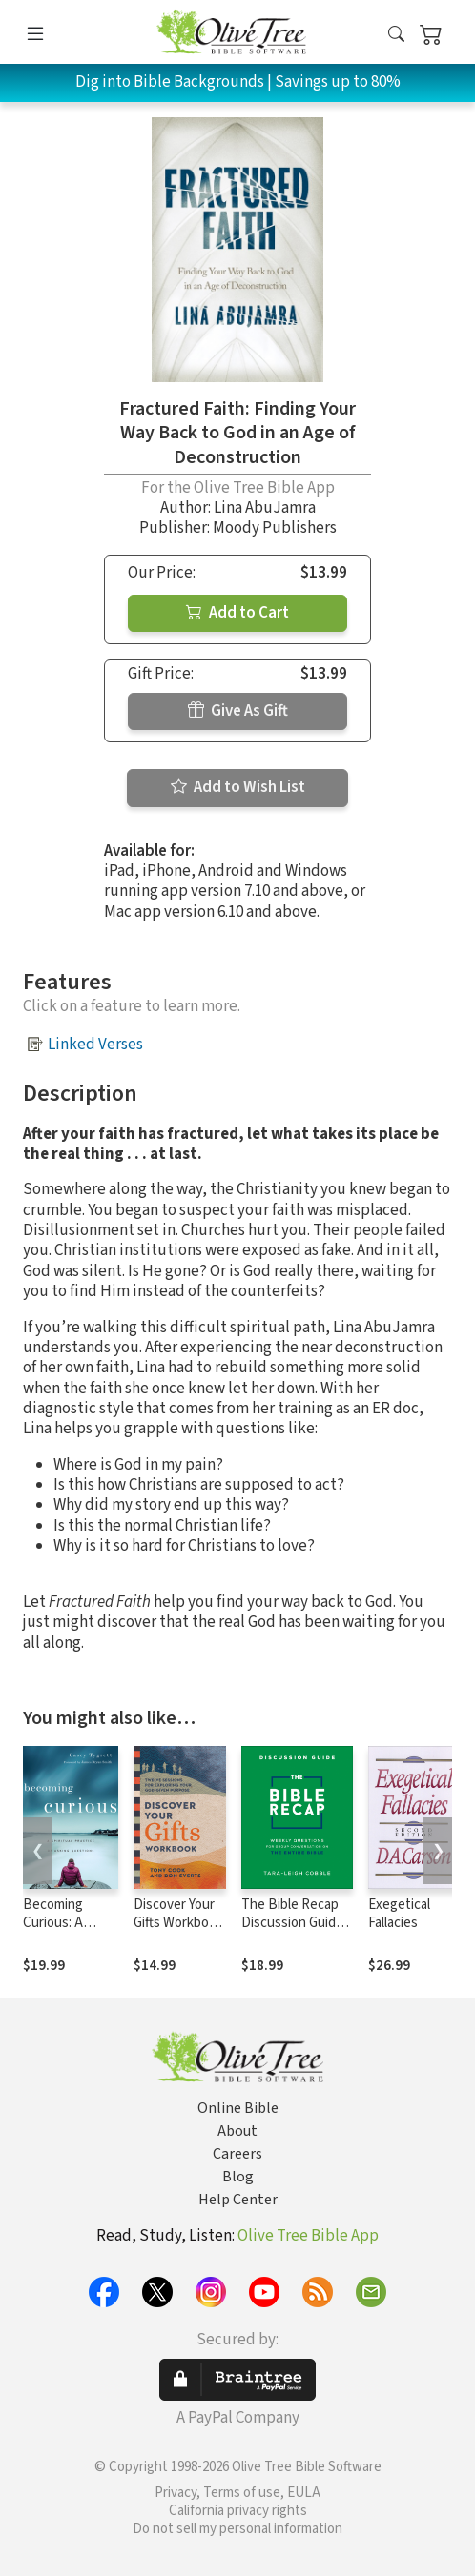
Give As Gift (238, 711)
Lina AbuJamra (265, 508)
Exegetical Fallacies (399, 1914)
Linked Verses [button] (95, 1044)
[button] (396, 36)
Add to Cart (237, 612)
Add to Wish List (238, 787)
